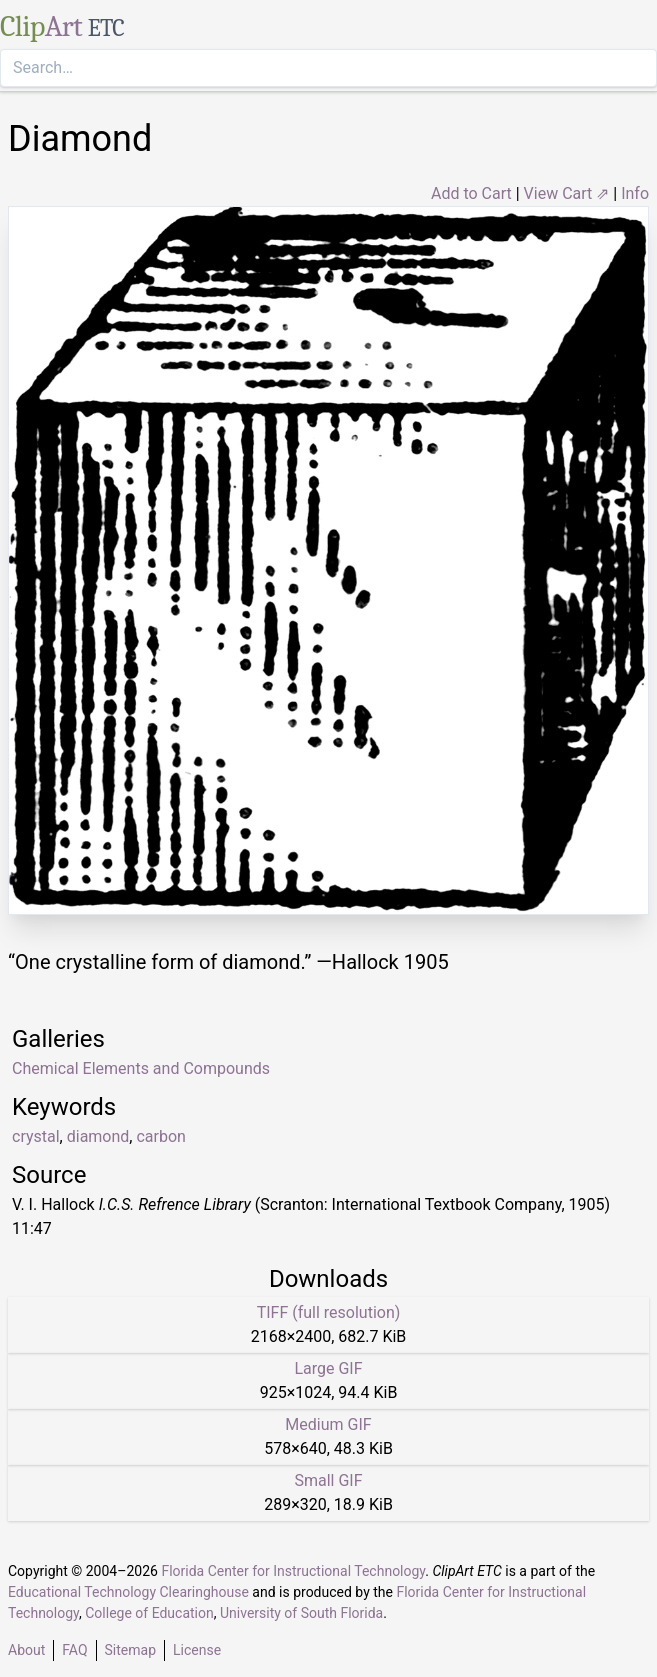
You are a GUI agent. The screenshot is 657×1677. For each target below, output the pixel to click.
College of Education (149, 1613)
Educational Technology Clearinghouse (128, 1592)
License (197, 1650)
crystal (36, 1136)
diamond (98, 1136)
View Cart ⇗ (567, 193)
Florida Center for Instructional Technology (293, 1571)
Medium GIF (328, 1424)
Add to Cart (471, 193)
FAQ (74, 1650)
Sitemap (130, 1650)
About (26, 1650)
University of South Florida (301, 1613)
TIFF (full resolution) (329, 1312)
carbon (160, 1136)
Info (635, 193)
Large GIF (328, 1368)
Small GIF (328, 1480)
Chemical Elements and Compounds (141, 1068)
